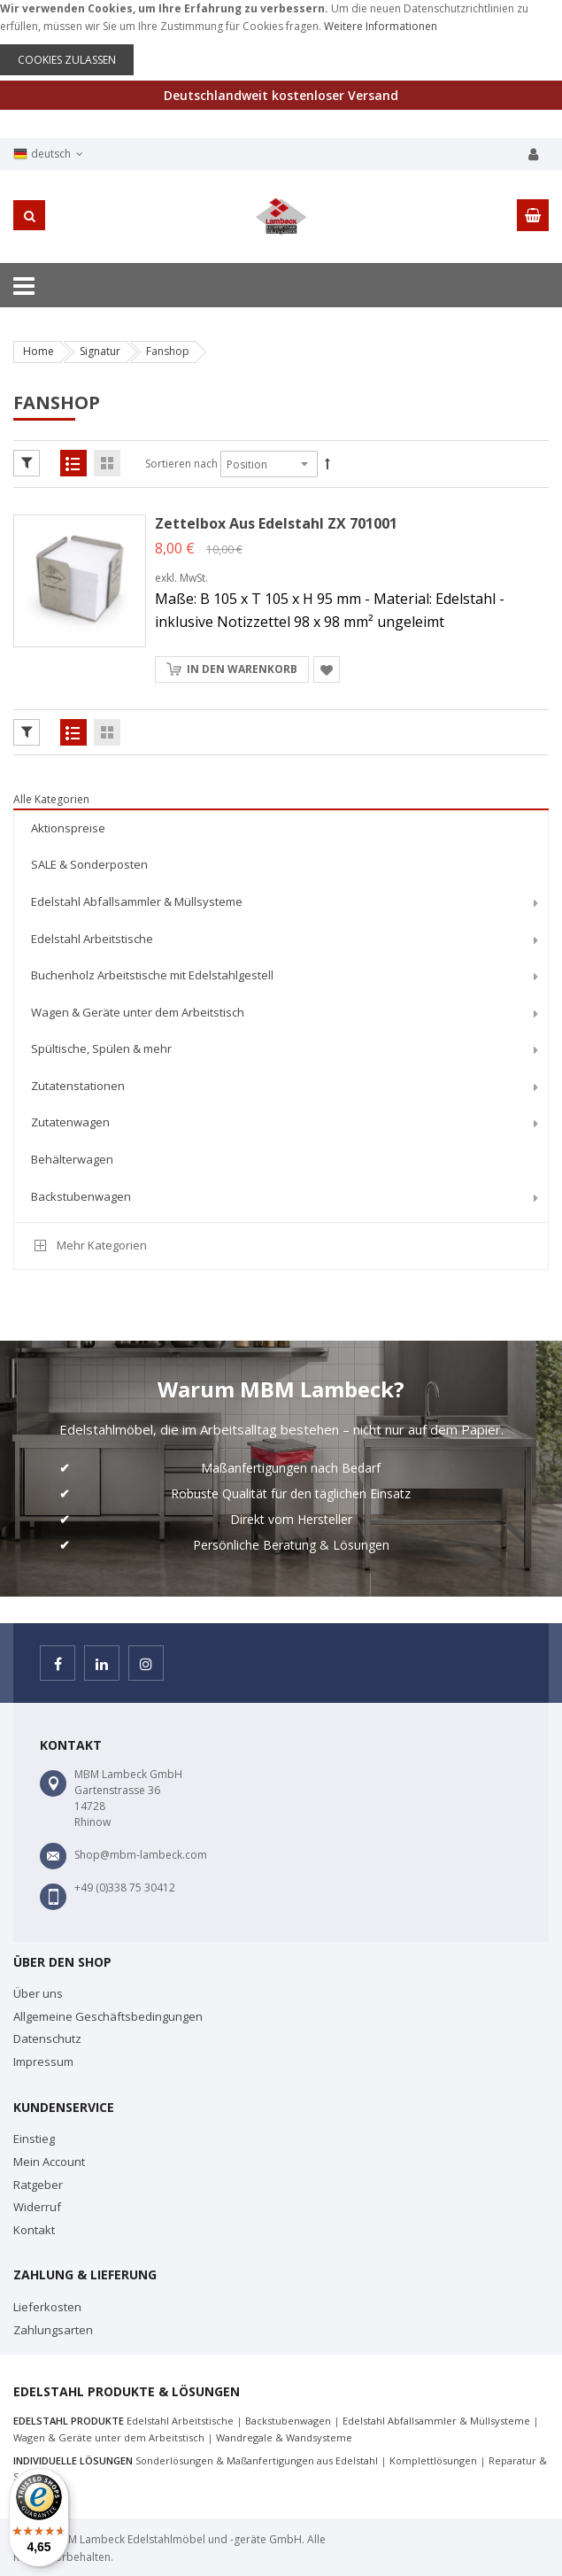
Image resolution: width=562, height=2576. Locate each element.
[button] (326, 669)
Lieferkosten (47, 2307)
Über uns (38, 1993)
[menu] (281, 1015)
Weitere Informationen (380, 26)
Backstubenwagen (288, 2420)
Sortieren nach (181, 463)
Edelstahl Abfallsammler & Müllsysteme (436, 2420)
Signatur (100, 351)
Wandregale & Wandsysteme (284, 2437)
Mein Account (49, 2162)
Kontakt (34, 2230)
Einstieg (34, 2139)
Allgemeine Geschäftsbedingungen (108, 2016)
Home (38, 351)
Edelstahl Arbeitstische (180, 2420)
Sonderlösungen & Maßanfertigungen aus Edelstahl (256, 2460)
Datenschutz (47, 2038)
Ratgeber (38, 2185)
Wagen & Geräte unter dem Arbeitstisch (108, 2437)
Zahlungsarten (53, 2330)
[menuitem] (281, 828)
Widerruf (37, 2207)
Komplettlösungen (433, 2460)
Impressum (43, 2061)
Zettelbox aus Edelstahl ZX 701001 (276, 523)
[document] (281, 37)
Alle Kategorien (51, 799)
